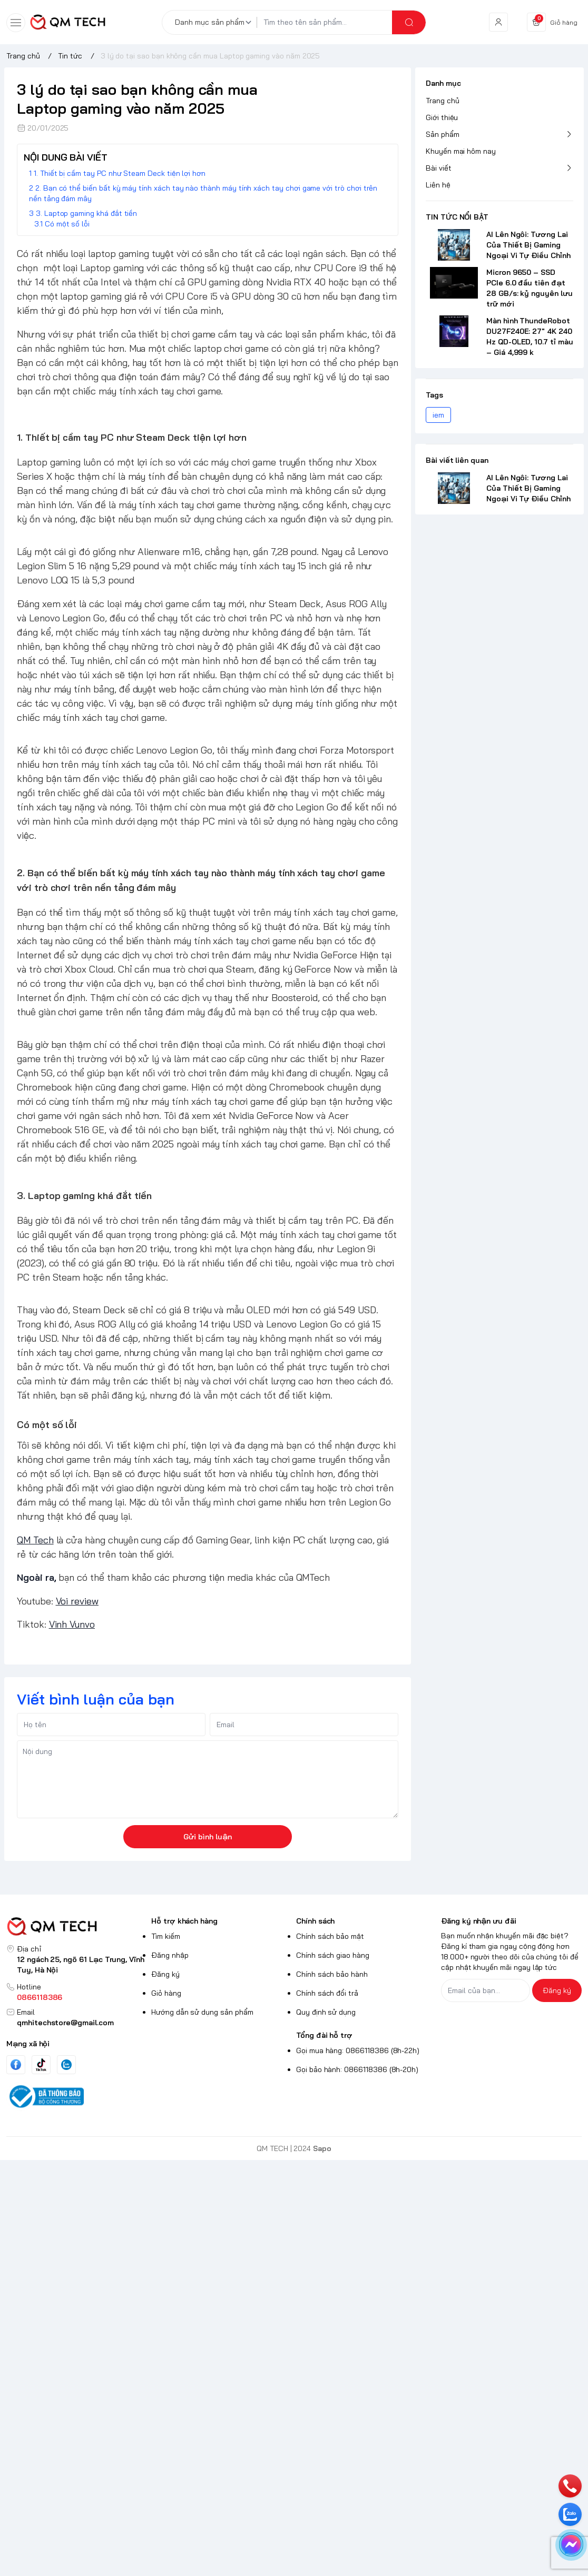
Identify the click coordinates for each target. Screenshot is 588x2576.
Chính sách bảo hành (332, 1974)
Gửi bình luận (207, 1836)
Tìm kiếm (165, 1936)
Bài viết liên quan (457, 460)
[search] (409, 22)
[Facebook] (16, 2064)
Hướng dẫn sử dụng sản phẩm (202, 2012)
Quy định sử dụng (326, 2012)
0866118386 (39, 1997)
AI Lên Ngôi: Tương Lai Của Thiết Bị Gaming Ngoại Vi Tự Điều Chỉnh (528, 245)
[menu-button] (15, 22)
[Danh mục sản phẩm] (215, 22)
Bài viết (439, 168)
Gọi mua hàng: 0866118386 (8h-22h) (357, 2050)
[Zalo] (66, 2064)
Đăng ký (165, 1974)
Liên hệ (438, 185)
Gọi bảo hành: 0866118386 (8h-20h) (357, 2069)
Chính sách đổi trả (327, 1993)
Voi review (77, 1601)
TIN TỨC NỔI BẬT (457, 217)
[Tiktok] (41, 2064)
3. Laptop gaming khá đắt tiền (86, 213)
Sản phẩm (442, 134)
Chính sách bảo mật (330, 1936)
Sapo (322, 2148)
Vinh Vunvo (72, 1624)
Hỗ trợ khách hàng (184, 1921)
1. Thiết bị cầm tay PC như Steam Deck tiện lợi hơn (119, 173)
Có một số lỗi (67, 224)
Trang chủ (442, 100)
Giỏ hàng (166, 1993)
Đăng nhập (170, 1955)
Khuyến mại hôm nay (461, 151)
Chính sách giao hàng (332, 1955)
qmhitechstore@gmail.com (65, 2022)
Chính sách (315, 1921)
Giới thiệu (442, 117)
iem (438, 415)
